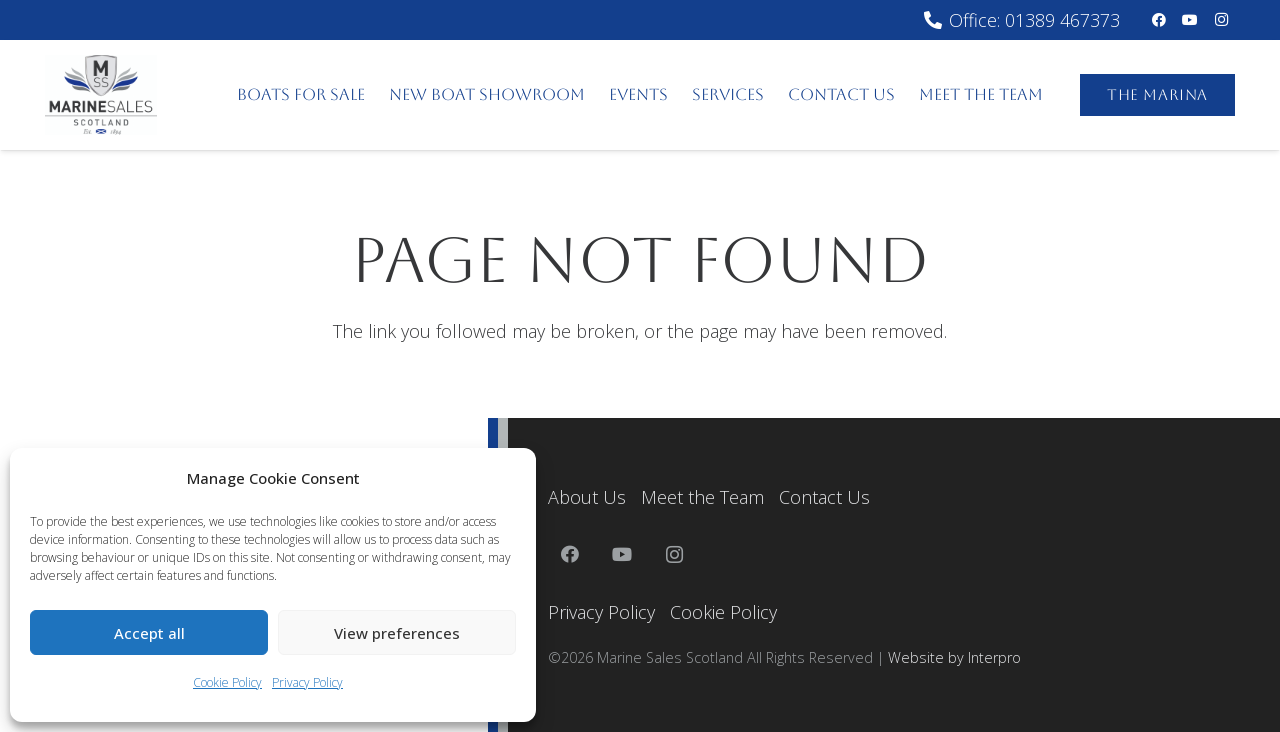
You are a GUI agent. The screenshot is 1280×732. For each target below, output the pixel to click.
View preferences (397, 633)
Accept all (149, 633)
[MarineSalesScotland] (101, 95)
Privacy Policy (307, 682)
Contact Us (824, 497)
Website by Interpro (954, 657)
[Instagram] (1221, 20)
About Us (587, 497)
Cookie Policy (227, 682)
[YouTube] (1190, 20)
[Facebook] (1159, 20)
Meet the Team (702, 497)
